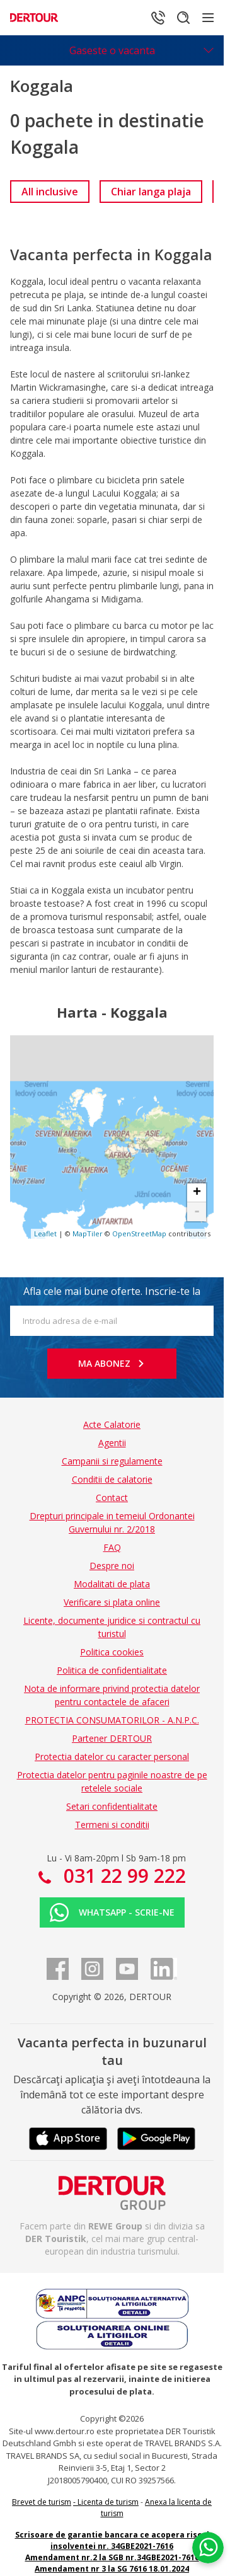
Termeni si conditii (112, 1825)
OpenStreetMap (139, 1233)
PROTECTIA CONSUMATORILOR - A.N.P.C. (112, 1720)
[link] (49, 191)
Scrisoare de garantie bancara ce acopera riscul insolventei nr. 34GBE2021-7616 (112, 2540)
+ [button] (197, 1192)
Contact (112, 1498)
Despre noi (111, 1566)
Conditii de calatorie (112, 1479)
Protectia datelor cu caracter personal (112, 1756)
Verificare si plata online (112, 1602)
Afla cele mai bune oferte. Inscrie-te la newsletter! (111, 1295)
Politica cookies (112, 1652)
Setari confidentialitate (112, 1806)
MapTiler (87, 1233)
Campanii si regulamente (112, 1461)
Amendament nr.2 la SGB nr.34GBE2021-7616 (112, 2557)
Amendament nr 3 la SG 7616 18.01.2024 (112, 2568)
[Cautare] (183, 17)
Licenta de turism (108, 2502)
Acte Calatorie (112, 1424)
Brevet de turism (41, 2502)
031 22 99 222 (122, 1876)
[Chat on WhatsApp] (208, 2547)
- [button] (197, 1211)
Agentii (112, 1443)
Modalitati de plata (112, 1584)
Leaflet (45, 1233)
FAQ (112, 1547)
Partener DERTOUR (112, 1738)
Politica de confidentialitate (112, 1670)
